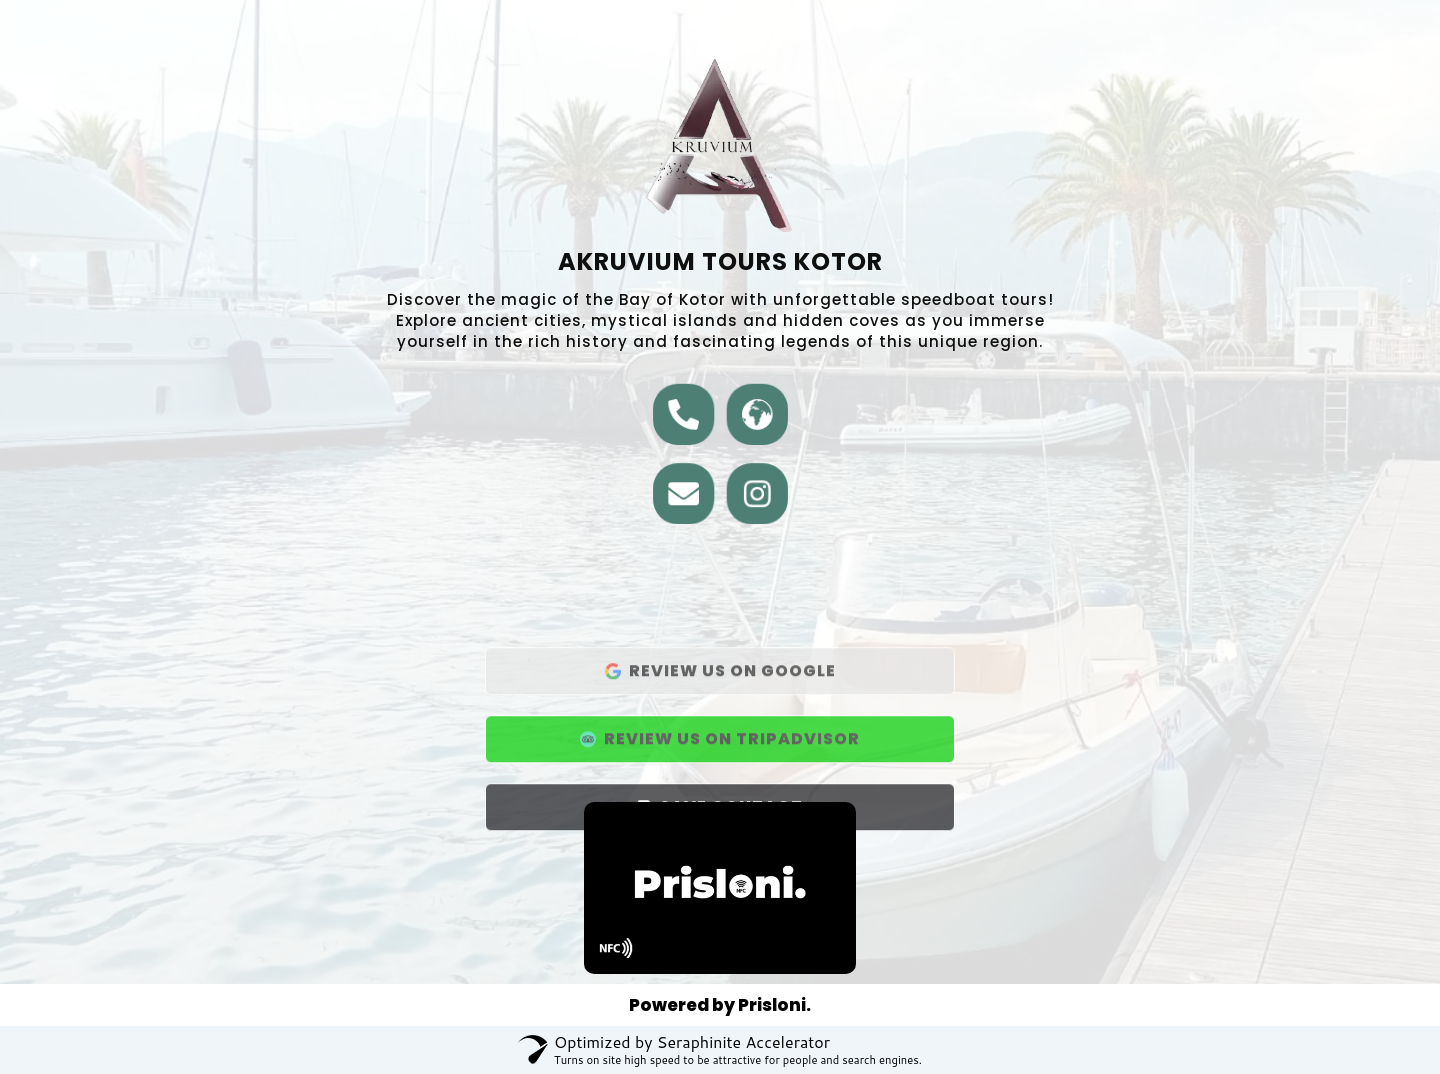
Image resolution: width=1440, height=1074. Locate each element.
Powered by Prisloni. (720, 1005)
